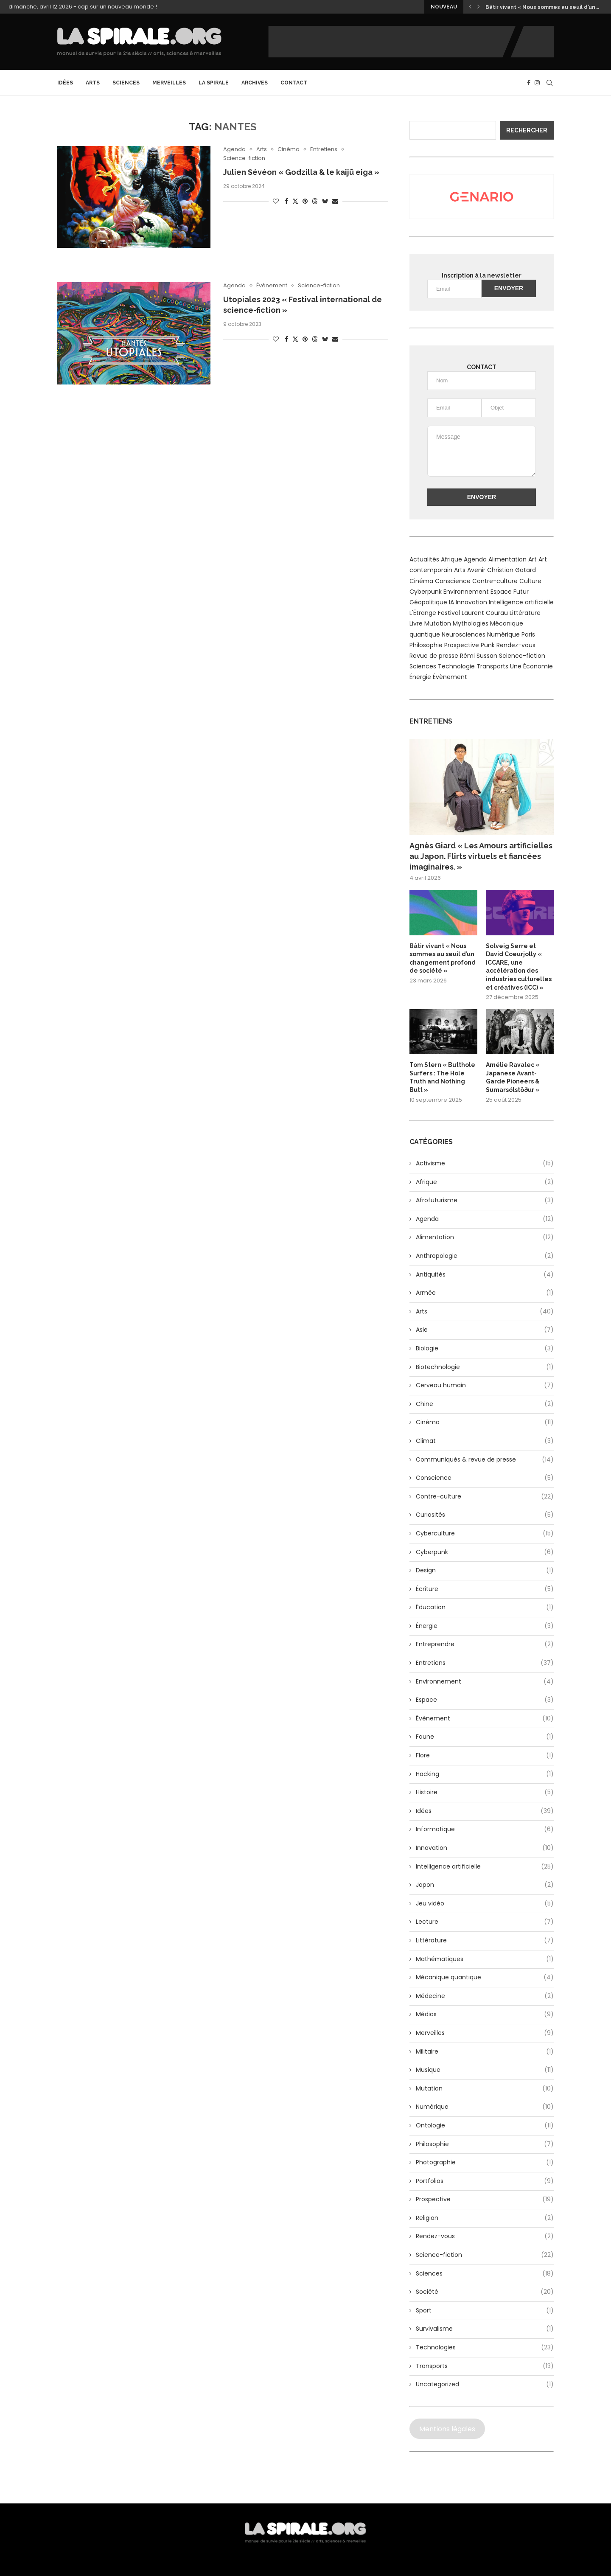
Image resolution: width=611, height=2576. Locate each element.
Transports (485, 2366)
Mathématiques (485, 1959)
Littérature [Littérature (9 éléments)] (525, 613)
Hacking (485, 1774)
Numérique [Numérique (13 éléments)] (503, 634)
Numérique (485, 2107)
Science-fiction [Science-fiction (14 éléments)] (522, 655)
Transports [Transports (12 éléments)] (492, 666)
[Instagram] (537, 82)
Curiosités (485, 1515)
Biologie (485, 1348)
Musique (485, 2070)
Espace (485, 1700)
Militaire (485, 2052)
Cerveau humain (485, 1385)
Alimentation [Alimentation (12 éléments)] (507, 559)
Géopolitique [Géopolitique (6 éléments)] (428, 602)
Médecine (485, 1996)
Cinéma (485, 1422)
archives (254, 83)
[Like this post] (276, 201)
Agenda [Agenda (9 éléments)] (475, 559)
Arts (93, 83)
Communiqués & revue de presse (485, 1460)
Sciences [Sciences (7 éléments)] (422, 666)
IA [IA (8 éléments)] (451, 602)
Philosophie (485, 2144)
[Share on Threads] (315, 201)
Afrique (485, 1182)
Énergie (485, 1626)
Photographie (485, 2162)
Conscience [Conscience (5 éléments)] (453, 581)
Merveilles (169, 83)
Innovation (485, 1848)
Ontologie (485, 2125)
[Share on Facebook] (286, 201)
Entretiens (485, 1663)
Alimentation (485, 1237)
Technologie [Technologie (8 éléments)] (456, 666)
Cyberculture (485, 1533)
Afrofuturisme (485, 1200)
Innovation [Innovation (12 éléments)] (471, 602)
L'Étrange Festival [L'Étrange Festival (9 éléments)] (434, 613)
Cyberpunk (485, 1552)
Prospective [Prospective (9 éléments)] (461, 645)
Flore (485, 1755)
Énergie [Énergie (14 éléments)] (420, 677)
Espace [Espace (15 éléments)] (501, 591)
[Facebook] (528, 82)
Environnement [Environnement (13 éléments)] (466, 591)
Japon (485, 1885)
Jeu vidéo (485, 1904)
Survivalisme (485, 2329)
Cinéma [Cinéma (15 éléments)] (421, 581)
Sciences (126, 83)
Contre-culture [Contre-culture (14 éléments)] (495, 581)
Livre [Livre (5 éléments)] (416, 623)
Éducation (485, 1607)
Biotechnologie (485, 1367)
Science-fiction (485, 2255)
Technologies (485, 2347)
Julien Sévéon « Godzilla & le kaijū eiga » (301, 172)
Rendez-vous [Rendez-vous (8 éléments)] (515, 645)
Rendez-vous (485, 2236)
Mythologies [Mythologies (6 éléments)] (470, 623)
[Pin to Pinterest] (305, 201)
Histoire (485, 1792)
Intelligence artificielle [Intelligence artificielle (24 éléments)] (521, 602)
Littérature (485, 1940)
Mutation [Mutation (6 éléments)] (437, 623)
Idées (65, 83)
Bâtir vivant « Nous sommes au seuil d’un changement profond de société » (442, 958)
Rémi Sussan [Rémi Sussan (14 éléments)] (478, 655)
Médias (485, 2014)
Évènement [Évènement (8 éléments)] (450, 677)
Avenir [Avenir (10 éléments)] (476, 570)
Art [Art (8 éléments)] (532, 559)
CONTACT (293, 83)
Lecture (485, 1922)
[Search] (549, 82)
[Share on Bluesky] (325, 201)
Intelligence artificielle (485, 1867)
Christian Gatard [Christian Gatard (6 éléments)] (511, 570)
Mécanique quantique (485, 1977)
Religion (485, 2218)
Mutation (485, 2089)
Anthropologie (485, 1256)
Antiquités (485, 1275)
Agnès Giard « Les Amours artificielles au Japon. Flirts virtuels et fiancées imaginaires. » (480, 856)
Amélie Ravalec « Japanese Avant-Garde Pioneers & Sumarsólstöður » (513, 1077)
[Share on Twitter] (295, 201)
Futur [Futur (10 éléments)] (521, 591)
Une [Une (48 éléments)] (515, 666)
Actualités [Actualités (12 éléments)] (424, 559)
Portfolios (485, 2181)
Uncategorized (485, 2384)
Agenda (485, 1219)
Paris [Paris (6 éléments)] (528, 634)
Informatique (485, 1829)
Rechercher (526, 130)
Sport (485, 2311)
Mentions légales (447, 2429)
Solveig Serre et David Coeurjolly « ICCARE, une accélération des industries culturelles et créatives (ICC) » (519, 967)
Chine (485, 1404)
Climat (485, 1441)
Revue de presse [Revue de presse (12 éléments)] (433, 655)
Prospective (485, 2199)
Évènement (485, 1719)
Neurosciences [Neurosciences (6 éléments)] (463, 634)
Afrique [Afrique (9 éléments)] (451, 559)
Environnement (485, 1682)
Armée (485, 1293)
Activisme (485, 1163)
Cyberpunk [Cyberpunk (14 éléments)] (425, 591)
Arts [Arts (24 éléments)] (459, 570)
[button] (470, 7)
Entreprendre (485, 1644)
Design (485, 1570)
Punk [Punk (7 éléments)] (488, 645)
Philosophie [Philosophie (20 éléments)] (426, 645)
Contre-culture (485, 1497)
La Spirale (214, 83)
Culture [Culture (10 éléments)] (530, 581)
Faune (485, 1737)
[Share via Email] (335, 201)
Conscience (485, 1478)
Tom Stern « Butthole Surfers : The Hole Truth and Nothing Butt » (442, 1077)
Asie (485, 1330)
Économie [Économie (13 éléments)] (538, 666)
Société (485, 2292)
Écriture (485, 1589)
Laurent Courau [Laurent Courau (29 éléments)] (485, 613)
